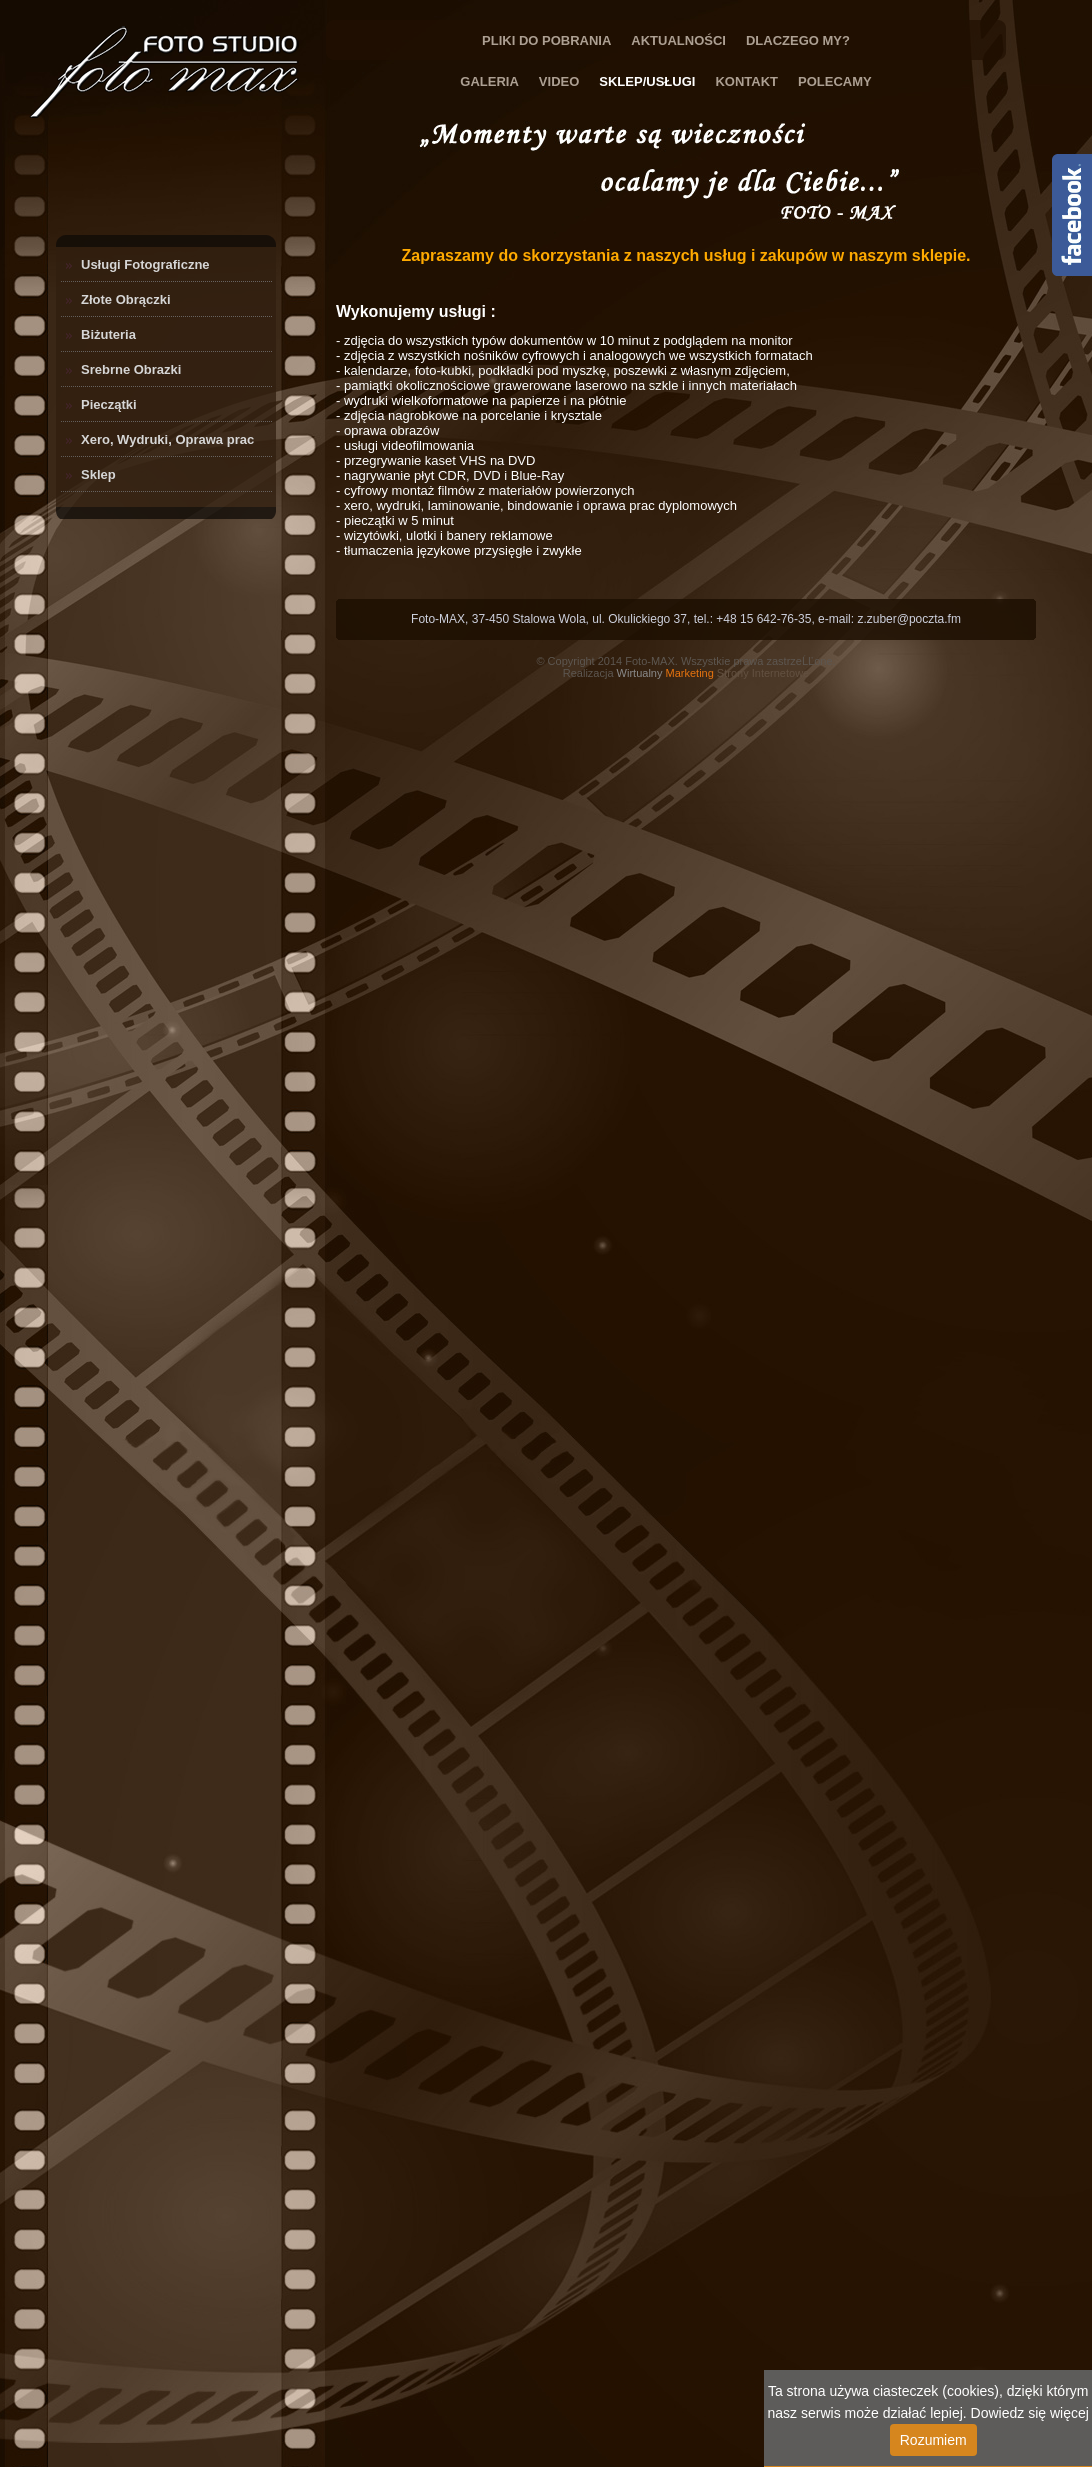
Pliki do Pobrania (546, 40)
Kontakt (746, 81)
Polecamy (835, 81)
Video (559, 81)
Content (1072, 215)
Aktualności (678, 40)
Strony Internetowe (713, 673)
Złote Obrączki (126, 299)
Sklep (98, 474)
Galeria (489, 81)
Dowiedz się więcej (1030, 2413)
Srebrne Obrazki (131, 369)
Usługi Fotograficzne (145, 264)
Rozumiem (933, 2440)
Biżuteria (108, 334)
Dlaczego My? (798, 40)
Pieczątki (109, 404)
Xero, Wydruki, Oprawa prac (167, 439)
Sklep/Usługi (647, 81)
